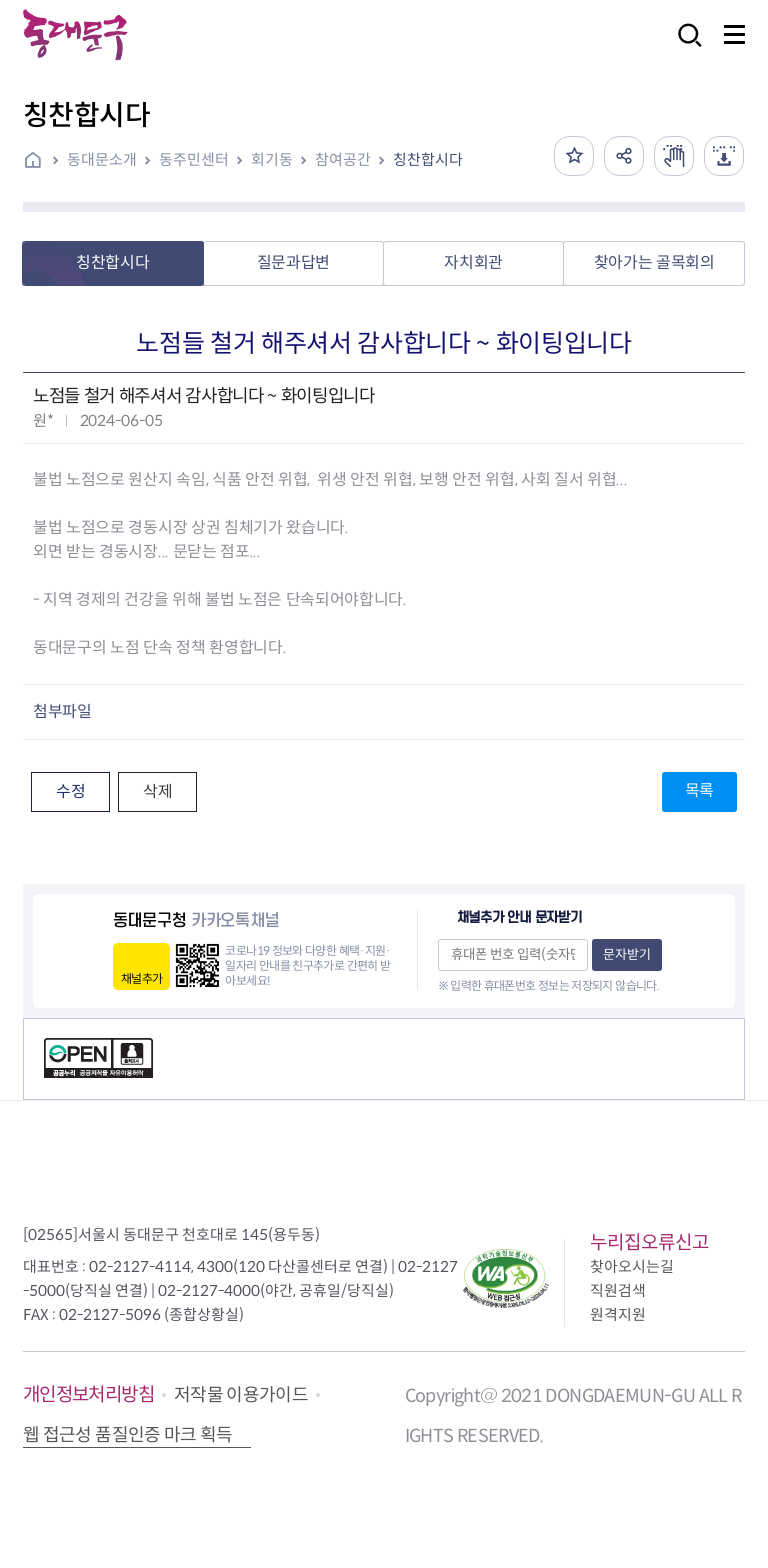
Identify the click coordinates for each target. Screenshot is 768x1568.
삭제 (157, 791)
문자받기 (627, 954)
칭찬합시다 (428, 159)
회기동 (272, 159)
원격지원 (618, 1314)
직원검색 (618, 1290)
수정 (70, 791)
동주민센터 (194, 159)
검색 (684, 48)
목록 (699, 790)
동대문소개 (102, 159)
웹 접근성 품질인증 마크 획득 (128, 1435)
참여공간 (343, 159)
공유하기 (624, 156)
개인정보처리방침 (88, 1394)
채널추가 (141, 978)
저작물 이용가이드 (241, 1395)
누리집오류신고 (649, 1242)
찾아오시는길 (632, 1266)
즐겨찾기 (574, 156)
